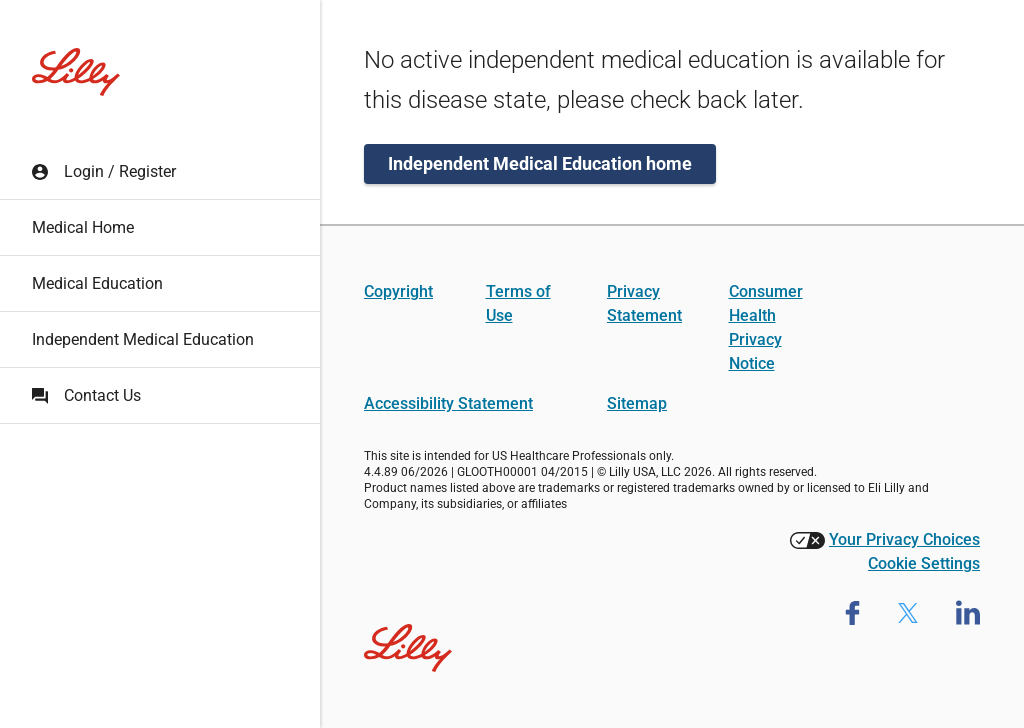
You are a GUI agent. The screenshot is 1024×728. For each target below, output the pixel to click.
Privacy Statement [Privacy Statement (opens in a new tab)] (644, 303)
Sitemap (637, 403)
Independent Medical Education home (540, 163)
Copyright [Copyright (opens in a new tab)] (398, 291)
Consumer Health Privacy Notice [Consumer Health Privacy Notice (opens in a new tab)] (766, 327)
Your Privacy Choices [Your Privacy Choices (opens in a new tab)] (904, 539)
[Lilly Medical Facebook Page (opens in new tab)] (852, 612)
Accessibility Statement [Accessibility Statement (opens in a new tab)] (448, 403)
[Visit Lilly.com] (408, 636)
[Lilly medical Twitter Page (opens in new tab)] (908, 612)
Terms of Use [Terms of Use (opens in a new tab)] (518, 303)
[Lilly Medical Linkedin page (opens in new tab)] (968, 612)
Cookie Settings (924, 563)
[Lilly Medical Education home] (76, 72)
